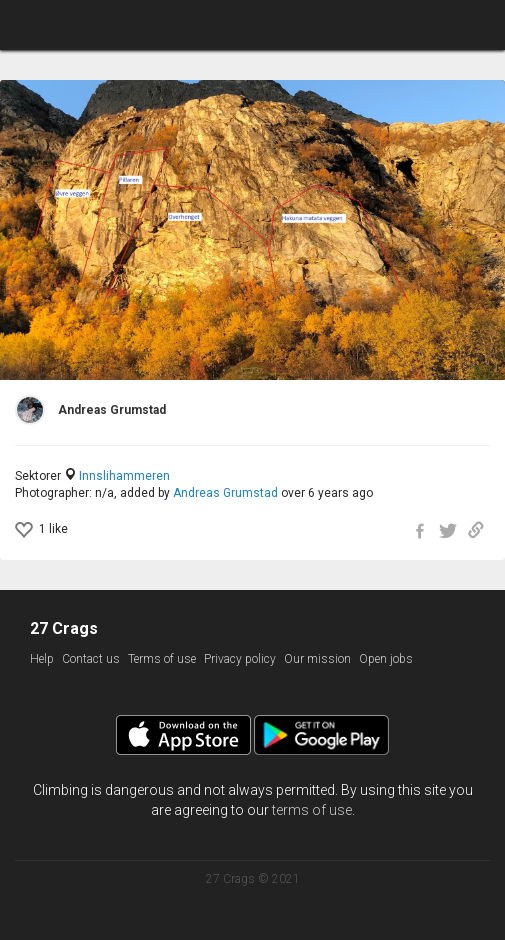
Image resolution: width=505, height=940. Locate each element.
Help (42, 659)
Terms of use (162, 659)
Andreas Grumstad (225, 493)
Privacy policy (240, 659)
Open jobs (386, 659)
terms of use (312, 810)
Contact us (91, 659)
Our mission (317, 659)
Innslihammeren (124, 476)
